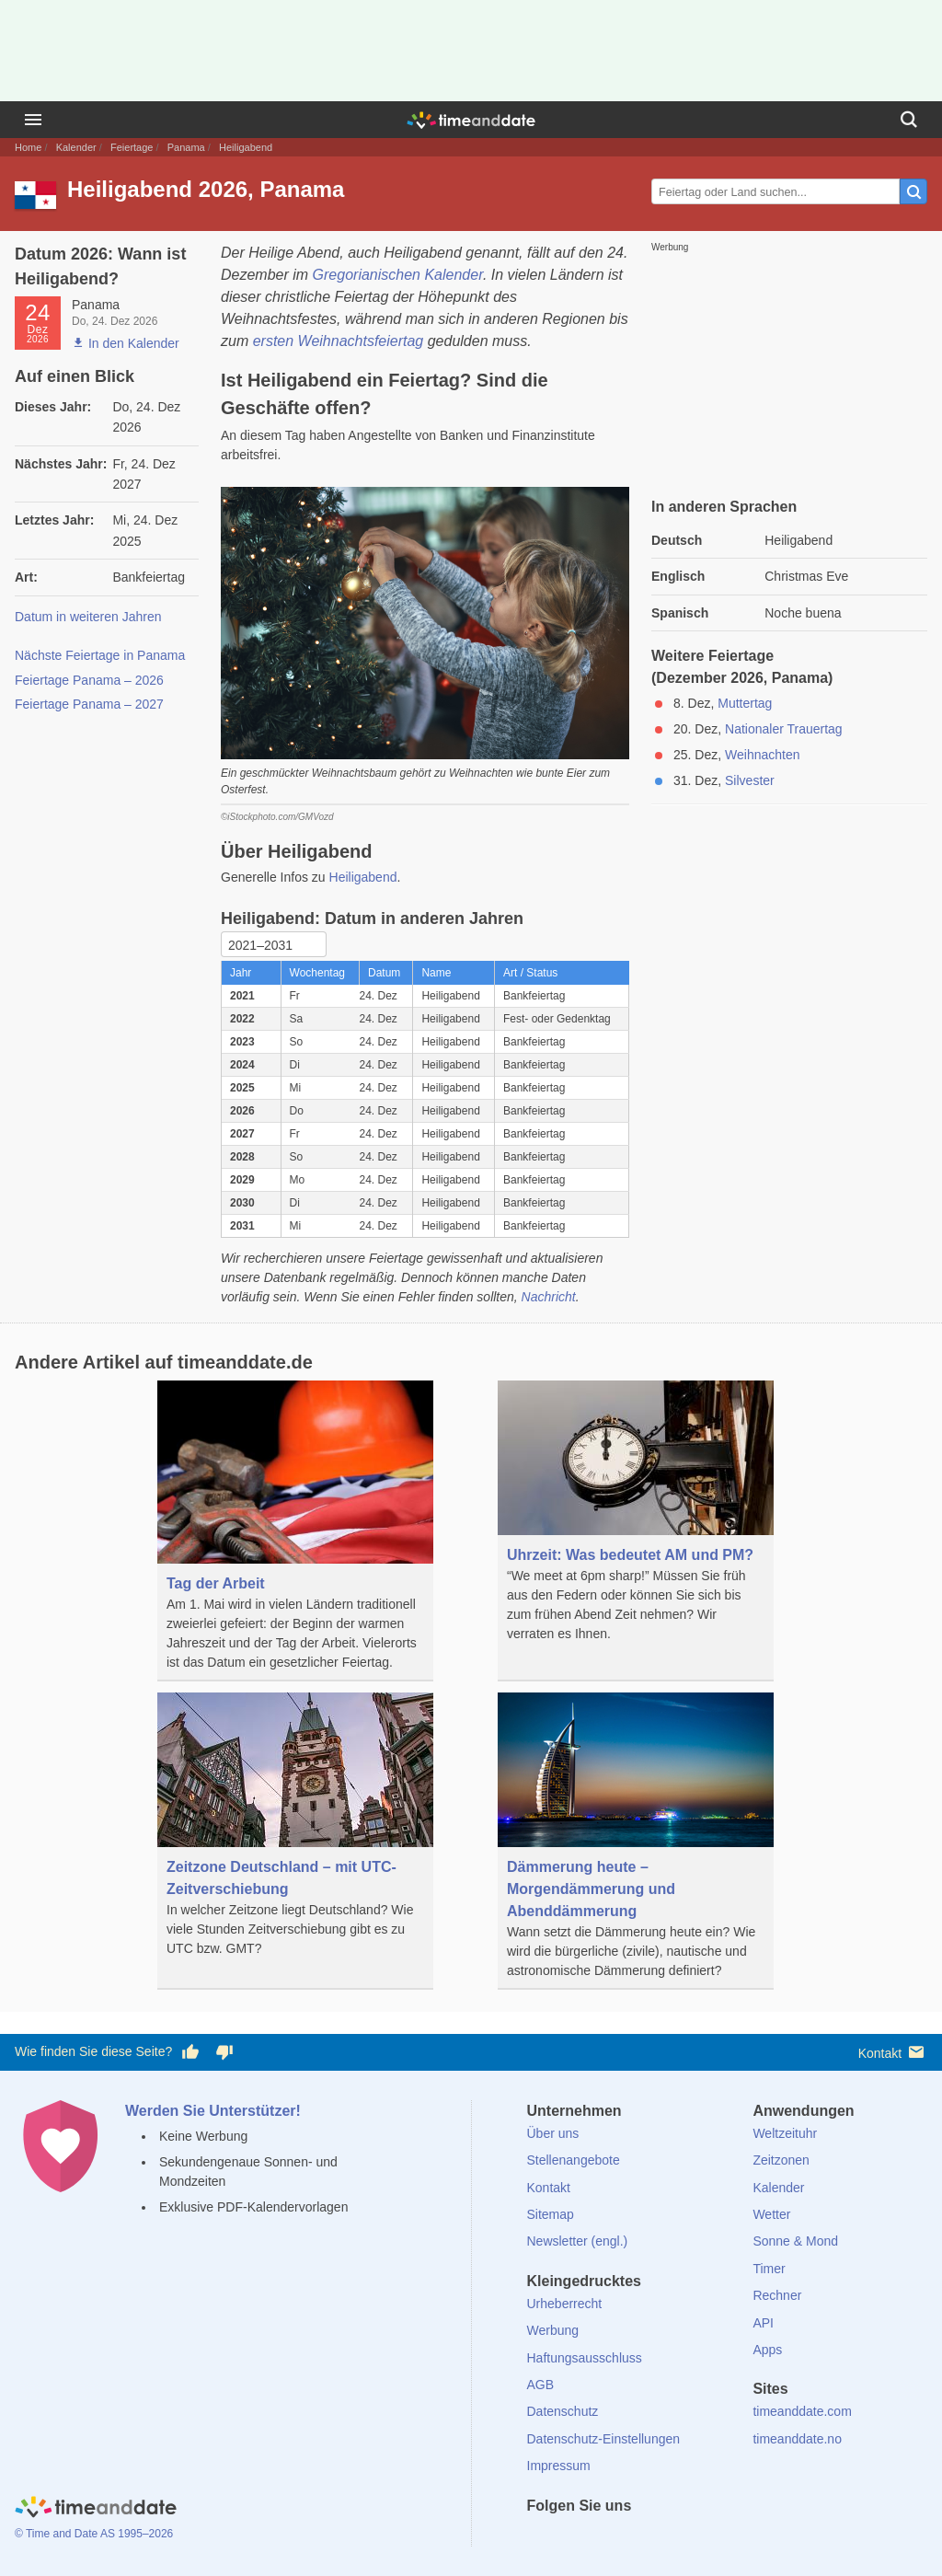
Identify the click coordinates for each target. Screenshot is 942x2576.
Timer (768, 2268)
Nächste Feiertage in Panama (100, 655)
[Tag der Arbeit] (295, 1530)
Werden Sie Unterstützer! (213, 2111)
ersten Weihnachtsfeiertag (338, 341)
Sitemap (550, 2214)
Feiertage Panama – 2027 (89, 704)
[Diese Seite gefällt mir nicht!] (223, 2052)
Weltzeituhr (784, 2133)
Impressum (559, 2465)
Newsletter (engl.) (577, 2241)
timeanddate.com (801, 2411)
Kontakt (892, 2052)
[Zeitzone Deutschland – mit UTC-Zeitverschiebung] (295, 1830)
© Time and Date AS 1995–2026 (94, 2533)
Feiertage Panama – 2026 (89, 680)
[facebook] (541, 2539)
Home (28, 147)
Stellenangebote (573, 2160)
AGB (541, 2384)
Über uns (553, 2133)
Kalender (76, 147)
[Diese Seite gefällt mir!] (190, 2052)
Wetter (771, 2214)
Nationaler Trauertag (784, 729)
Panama (186, 147)
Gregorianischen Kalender (398, 275)
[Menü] (33, 119)
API (763, 2323)
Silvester (750, 780)
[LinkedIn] (602, 2539)
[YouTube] (665, 2539)
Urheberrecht (565, 2303)
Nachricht (549, 1296)
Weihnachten (762, 754)
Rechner (776, 2295)
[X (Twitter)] (571, 2539)
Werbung (553, 2330)
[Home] (96, 2508)
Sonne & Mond (795, 2241)
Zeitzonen (780, 2160)
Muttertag (745, 703)
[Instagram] (634, 2539)
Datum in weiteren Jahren (88, 616)
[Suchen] (908, 119)
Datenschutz (563, 2411)
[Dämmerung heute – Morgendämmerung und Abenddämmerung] (636, 1841)
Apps (767, 2349)
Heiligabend (363, 877)
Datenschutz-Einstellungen (604, 2439)
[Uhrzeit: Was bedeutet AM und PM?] (636, 1516)
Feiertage (131, 147)
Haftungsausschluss (584, 2358)
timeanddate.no (797, 2439)
